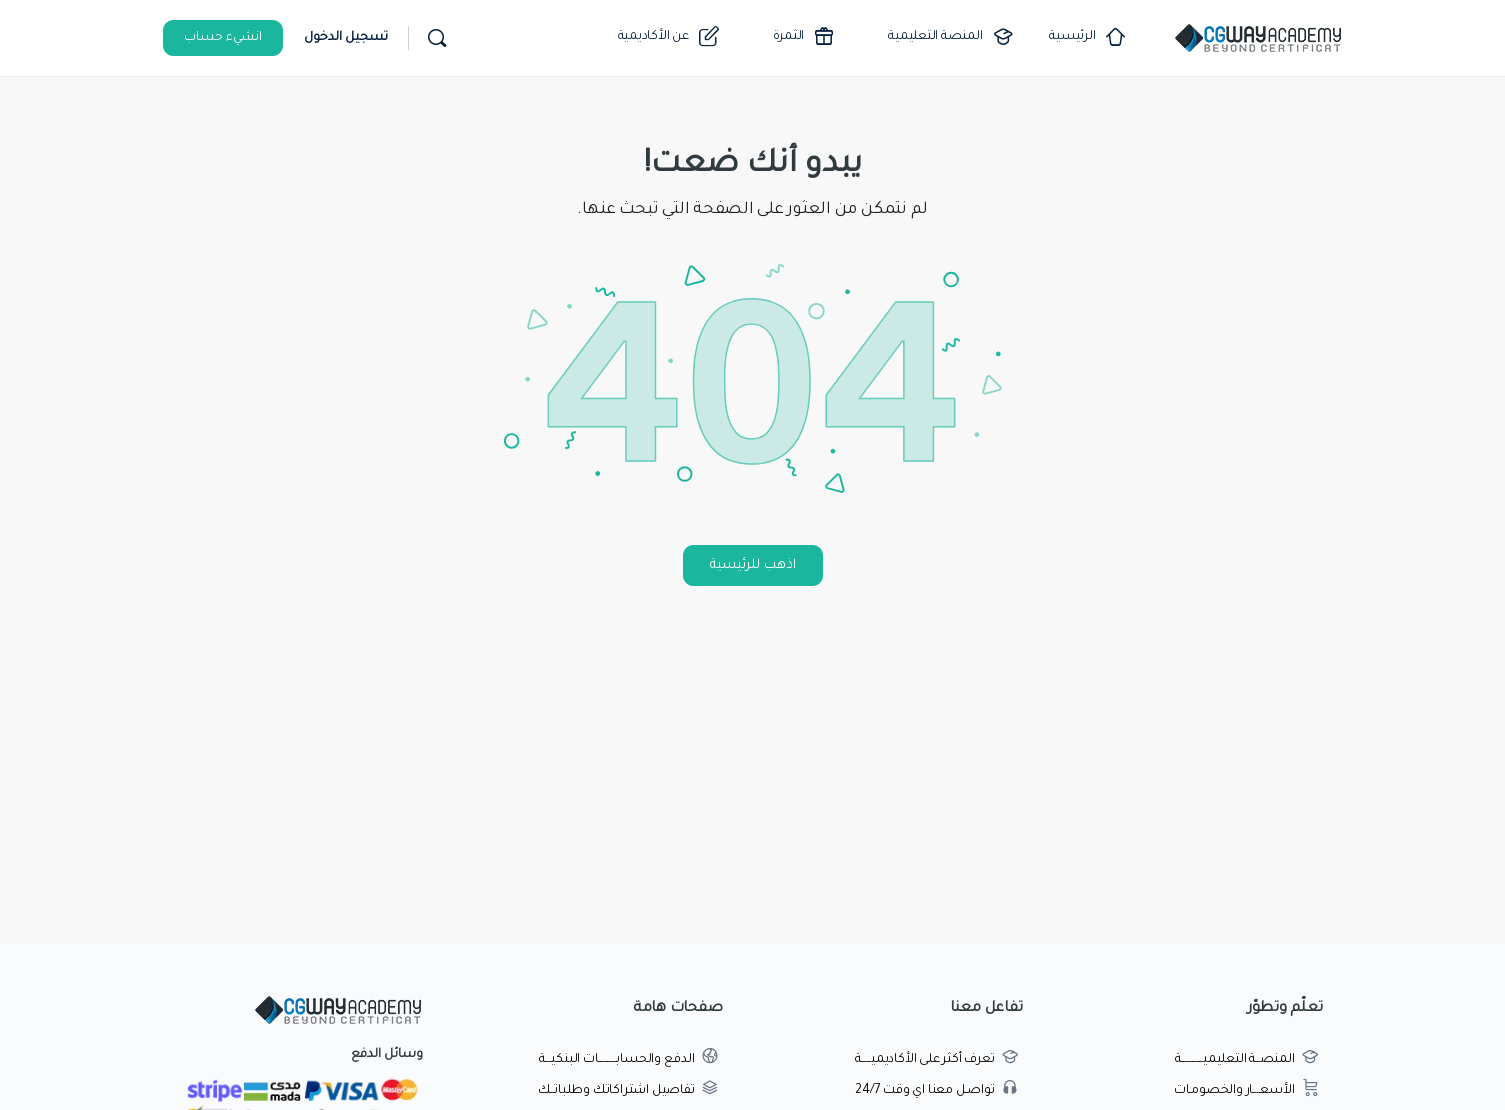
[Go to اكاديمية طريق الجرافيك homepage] (1258, 40)
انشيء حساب (223, 38)
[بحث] (437, 38)
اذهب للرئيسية (753, 565)
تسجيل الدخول (346, 38)
